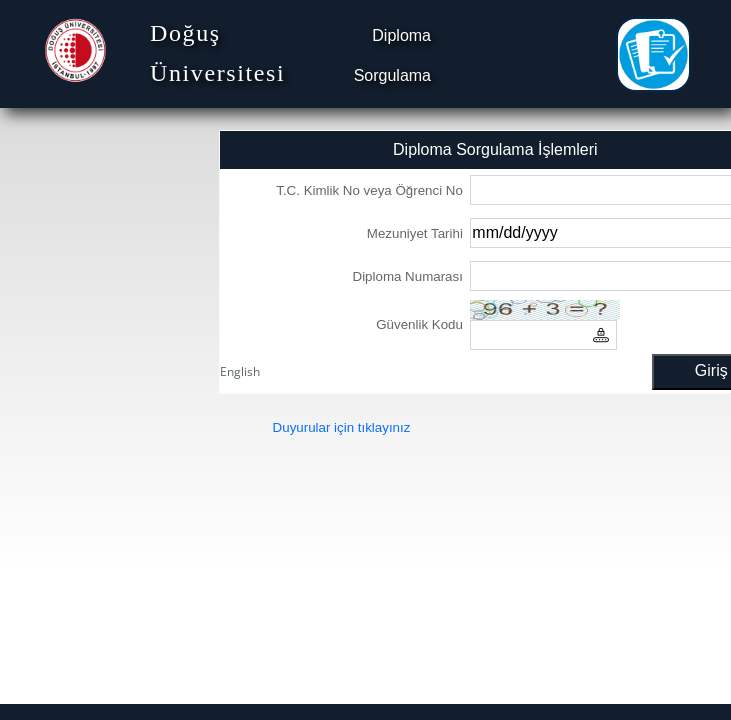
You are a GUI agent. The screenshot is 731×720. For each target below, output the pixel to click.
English (240, 371)
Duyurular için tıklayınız (342, 427)
